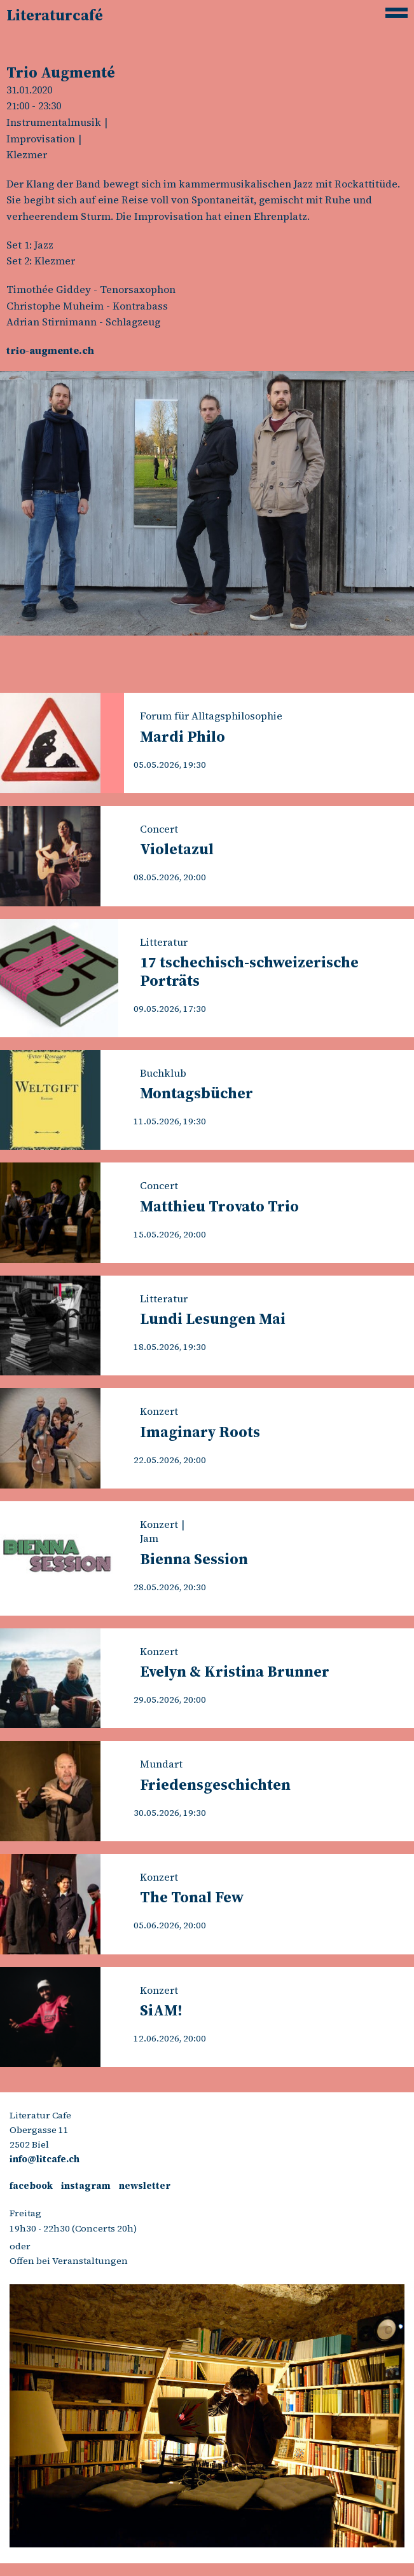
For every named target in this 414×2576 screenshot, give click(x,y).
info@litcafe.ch (44, 2159)
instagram (86, 2185)
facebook (31, 2185)
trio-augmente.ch (50, 350)
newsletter (144, 2185)
